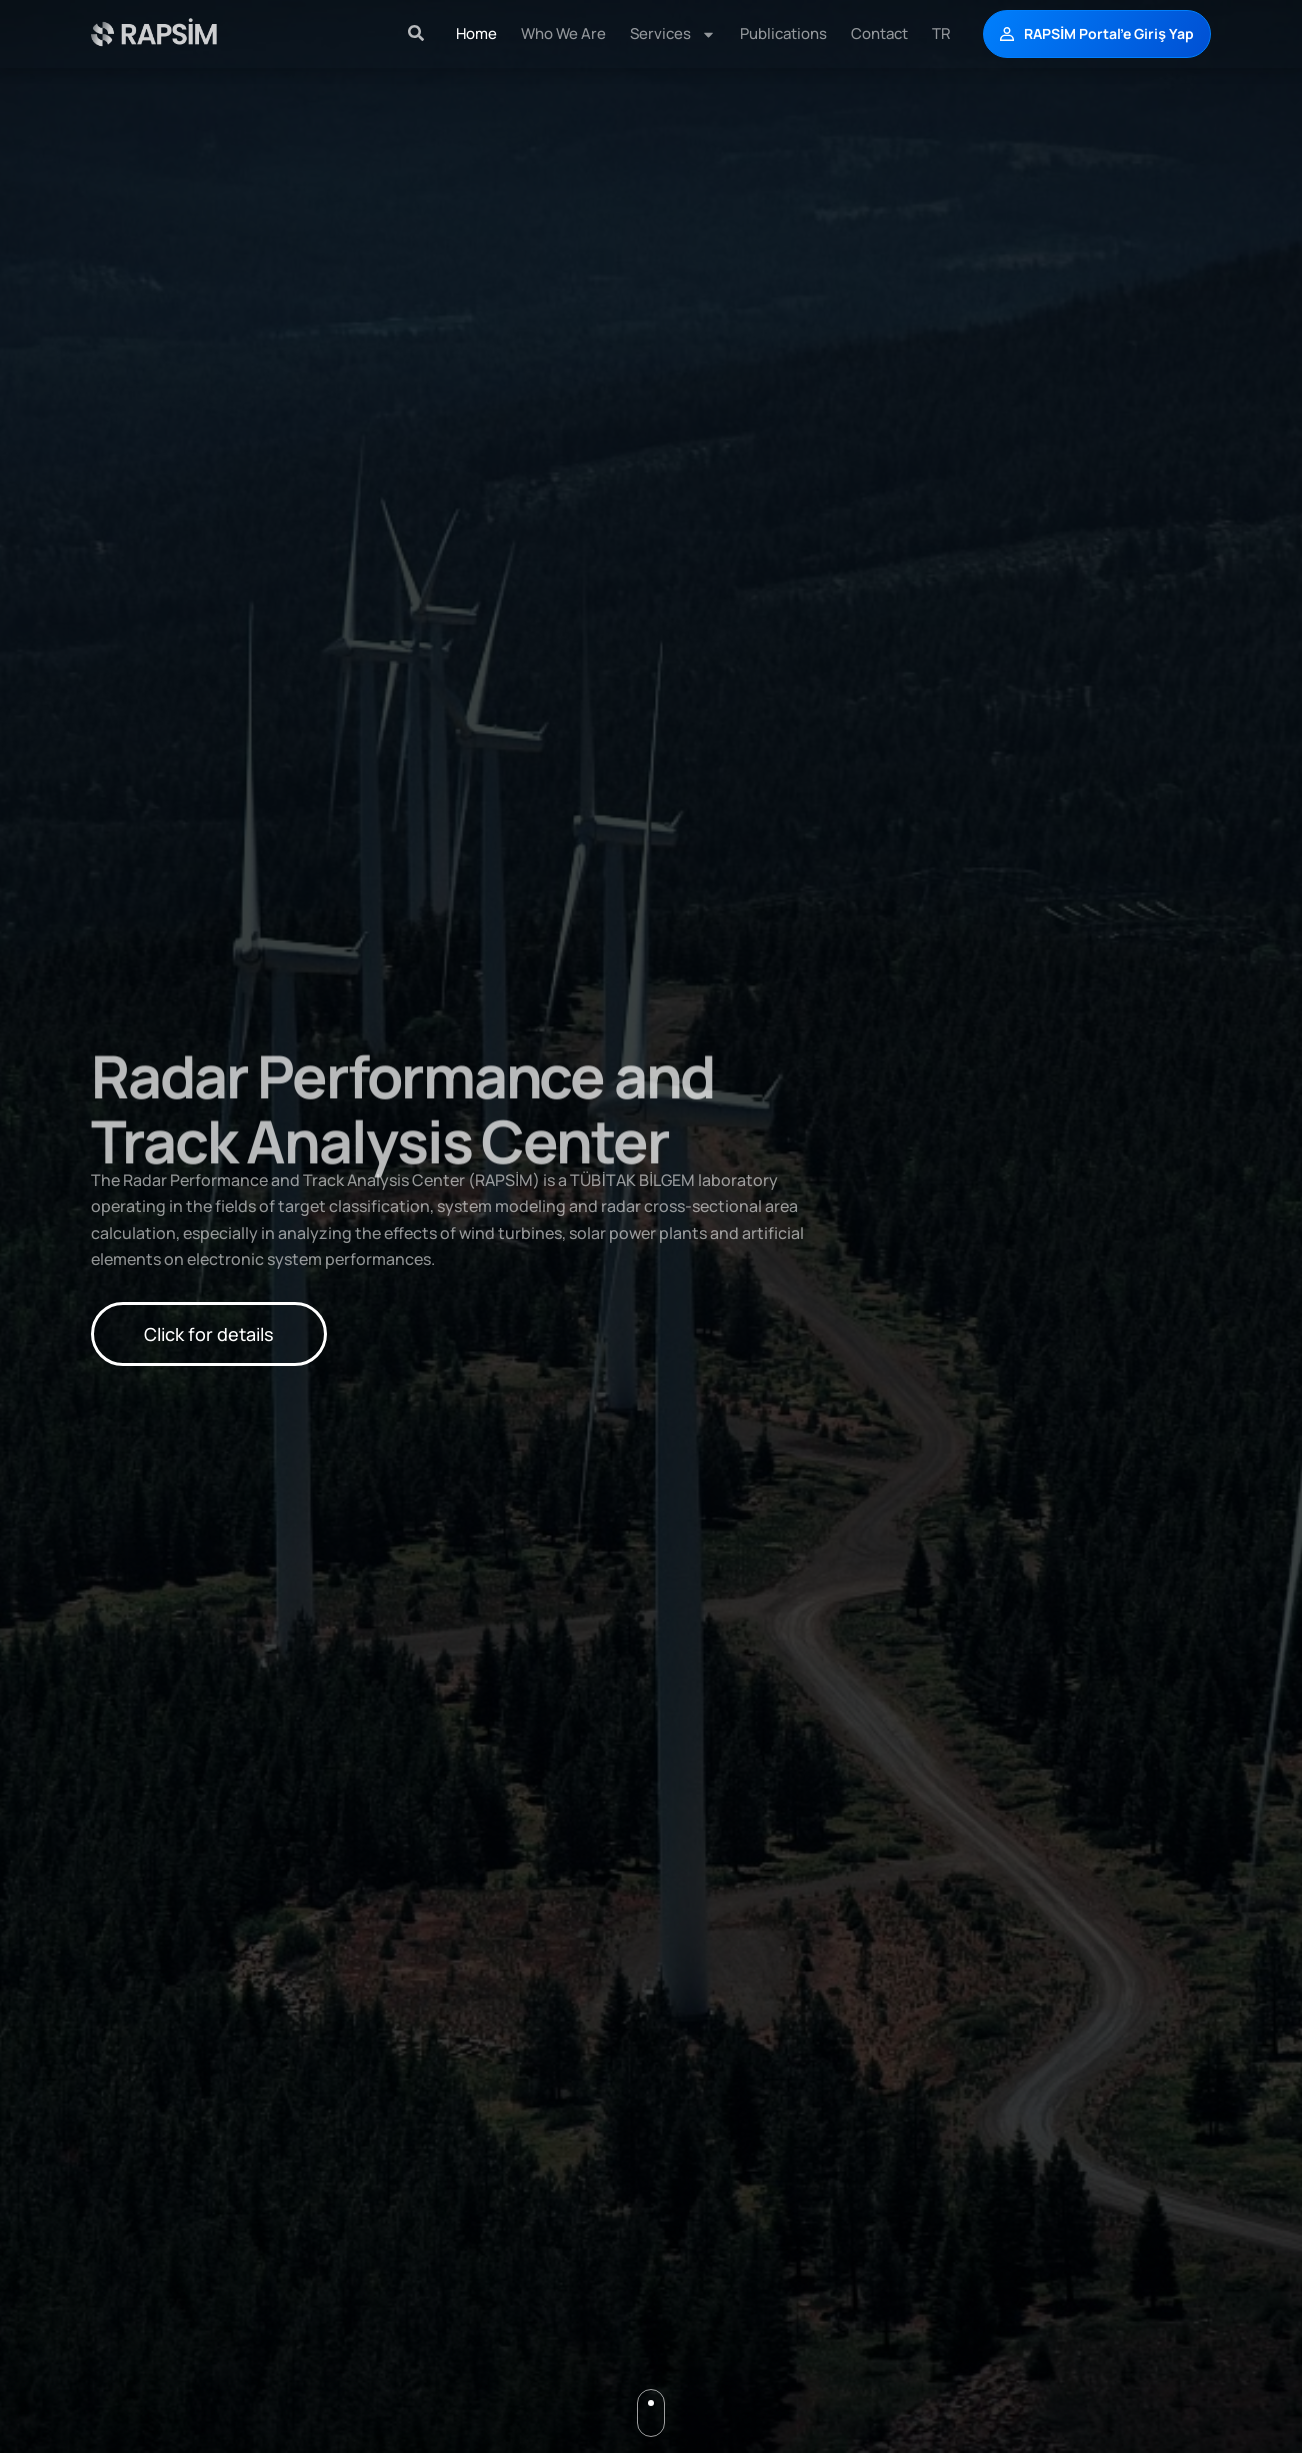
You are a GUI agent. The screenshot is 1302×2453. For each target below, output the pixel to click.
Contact (879, 33)
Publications (783, 33)
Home (476, 33)
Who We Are (563, 33)
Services (673, 34)
